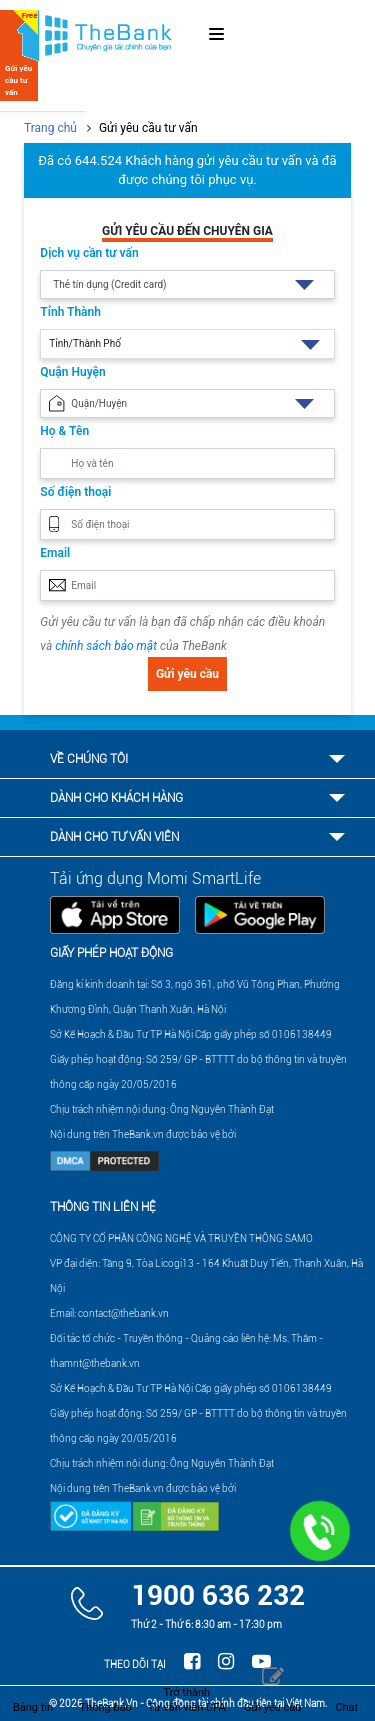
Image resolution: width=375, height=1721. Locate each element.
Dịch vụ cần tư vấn (89, 253)
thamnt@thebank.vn (95, 1363)
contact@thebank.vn (123, 1313)
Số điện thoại (75, 492)
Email (55, 553)
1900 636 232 (218, 1595)
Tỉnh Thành (70, 312)
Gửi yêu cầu (187, 674)
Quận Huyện (72, 372)
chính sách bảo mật (106, 646)
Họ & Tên (64, 431)
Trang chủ (50, 128)
